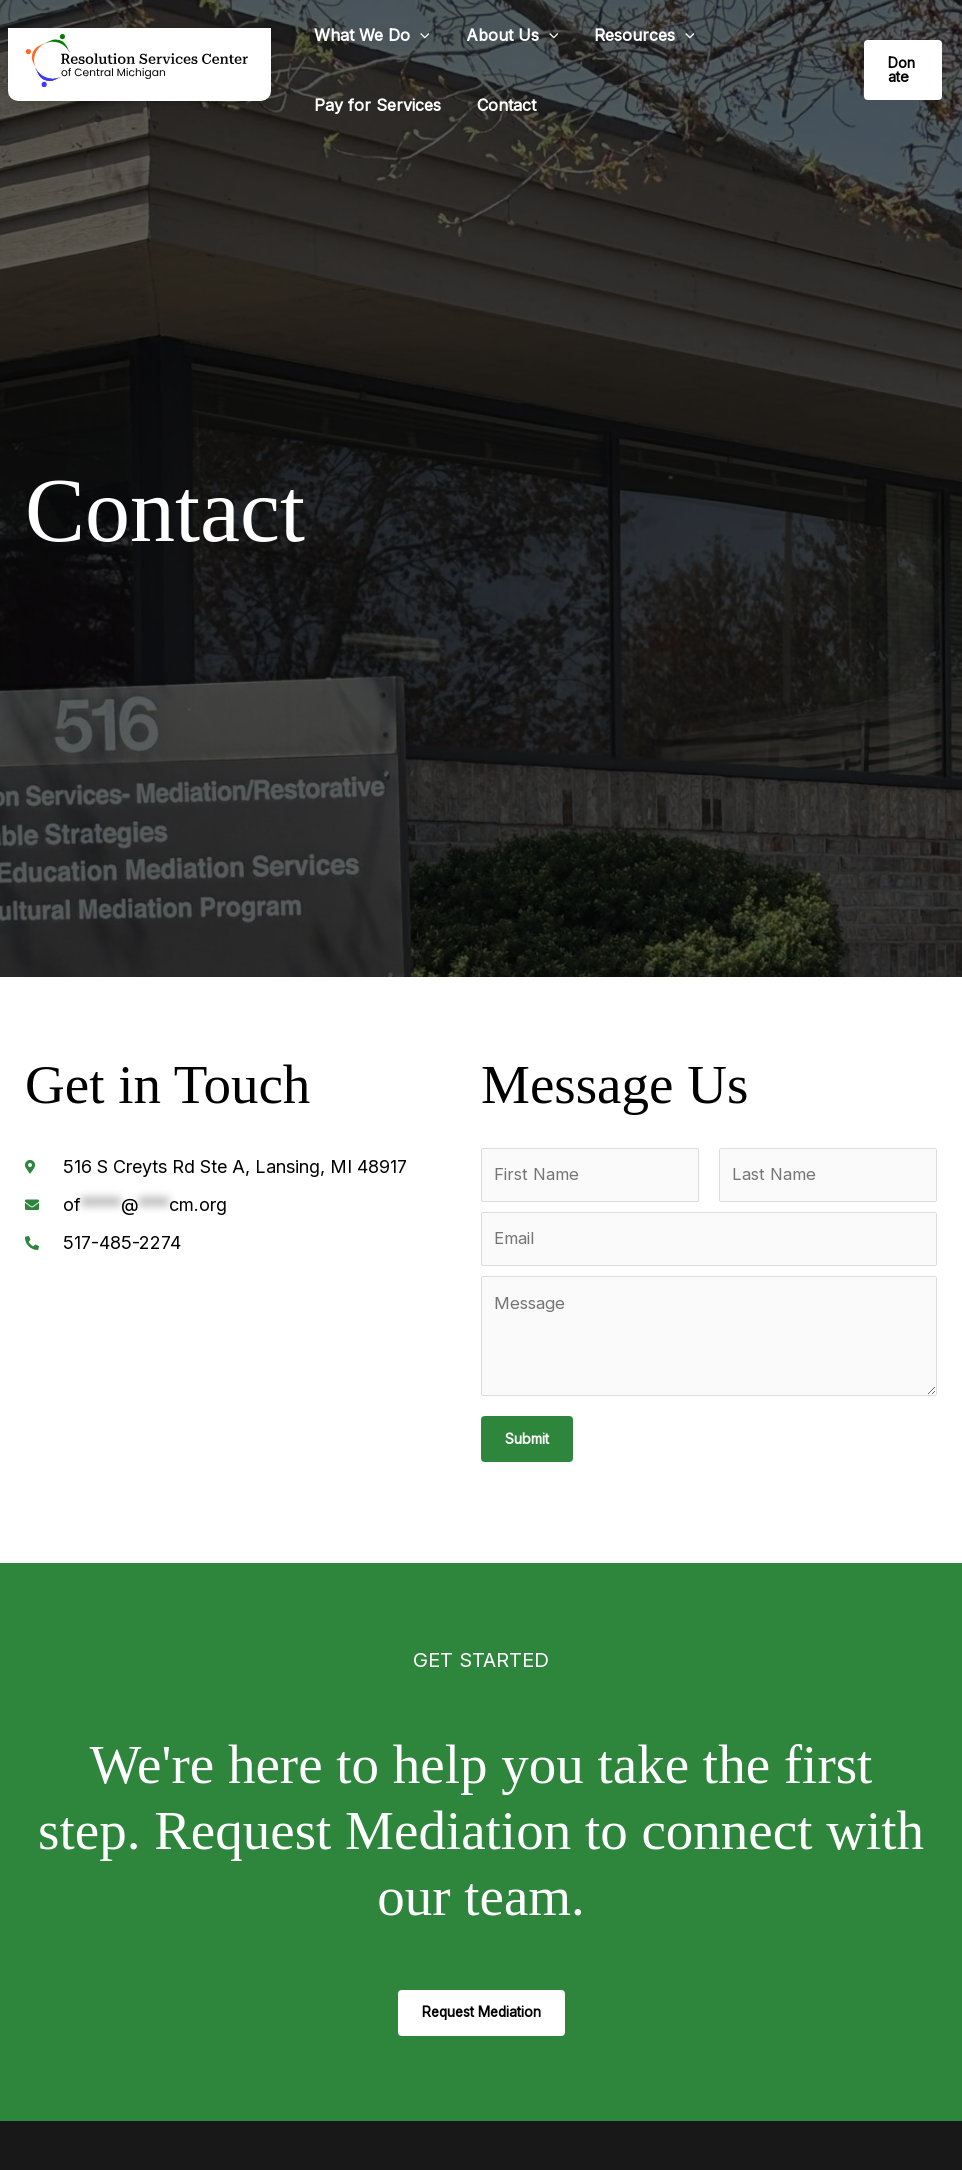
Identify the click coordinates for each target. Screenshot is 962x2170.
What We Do (370, 35)
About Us (506, 35)
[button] (418, 35)
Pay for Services (375, 105)
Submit (527, 1441)
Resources (634, 35)
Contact (500, 105)
